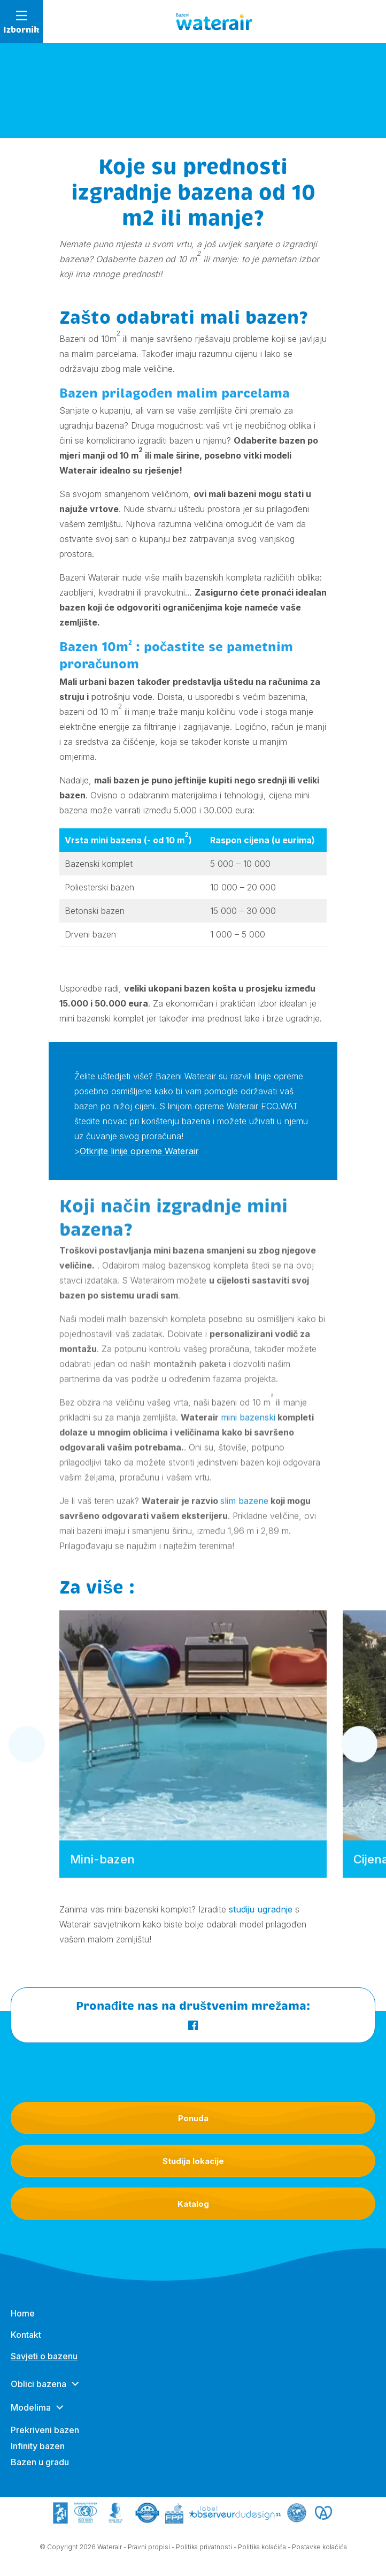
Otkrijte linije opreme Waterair (139, 1153)
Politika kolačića (262, 2549)
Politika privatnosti (204, 2549)
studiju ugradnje (260, 1909)
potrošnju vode (121, 696)
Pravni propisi (149, 2549)
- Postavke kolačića (317, 2549)
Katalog (193, 2204)
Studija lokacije (193, 2161)
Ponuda (193, 2118)
